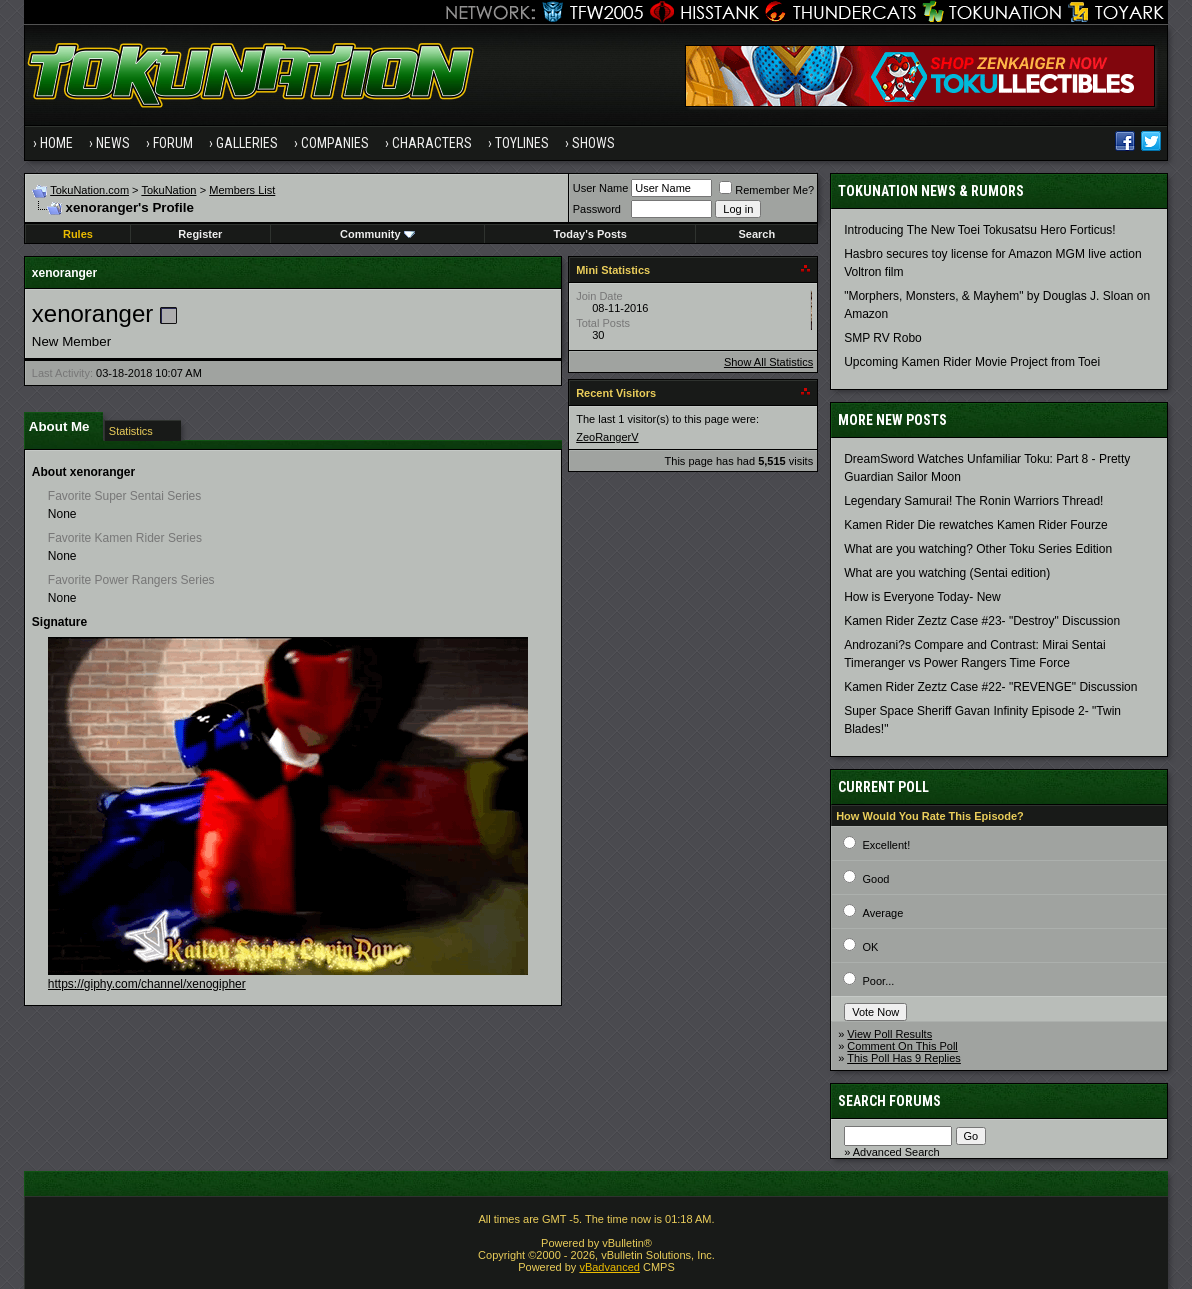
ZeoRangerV (607, 437)
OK (871, 947)
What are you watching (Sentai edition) (947, 573)
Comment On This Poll (902, 1046)
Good (876, 879)
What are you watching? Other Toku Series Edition (978, 549)
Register (200, 234)
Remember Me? (766, 190)
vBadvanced (609, 1267)
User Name (601, 188)
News (113, 143)
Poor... (879, 981)
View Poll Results (889, 1034)
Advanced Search (896, 1152)
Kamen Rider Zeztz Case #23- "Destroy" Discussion (982, 621)
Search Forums (889, 1101)
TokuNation (168, 190)
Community (377, 234)
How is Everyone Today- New (922, 597)
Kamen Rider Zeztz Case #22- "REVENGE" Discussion (990, 687)
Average (883, 913)
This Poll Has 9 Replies (904, 1058)
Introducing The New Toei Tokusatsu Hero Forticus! (979, 230)
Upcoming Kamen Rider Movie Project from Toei (972, 362)
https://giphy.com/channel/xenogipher (147, 984)
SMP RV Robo (883, 338)
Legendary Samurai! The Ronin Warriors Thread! (973, 501)
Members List (242, 190)
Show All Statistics (768, 362)
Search (756, 234)
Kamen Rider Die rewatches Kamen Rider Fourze (975, 525)
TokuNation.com (89, 190)
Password (597, 209)
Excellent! (887, 845)
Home (56, 143)
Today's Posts (590, 234)
